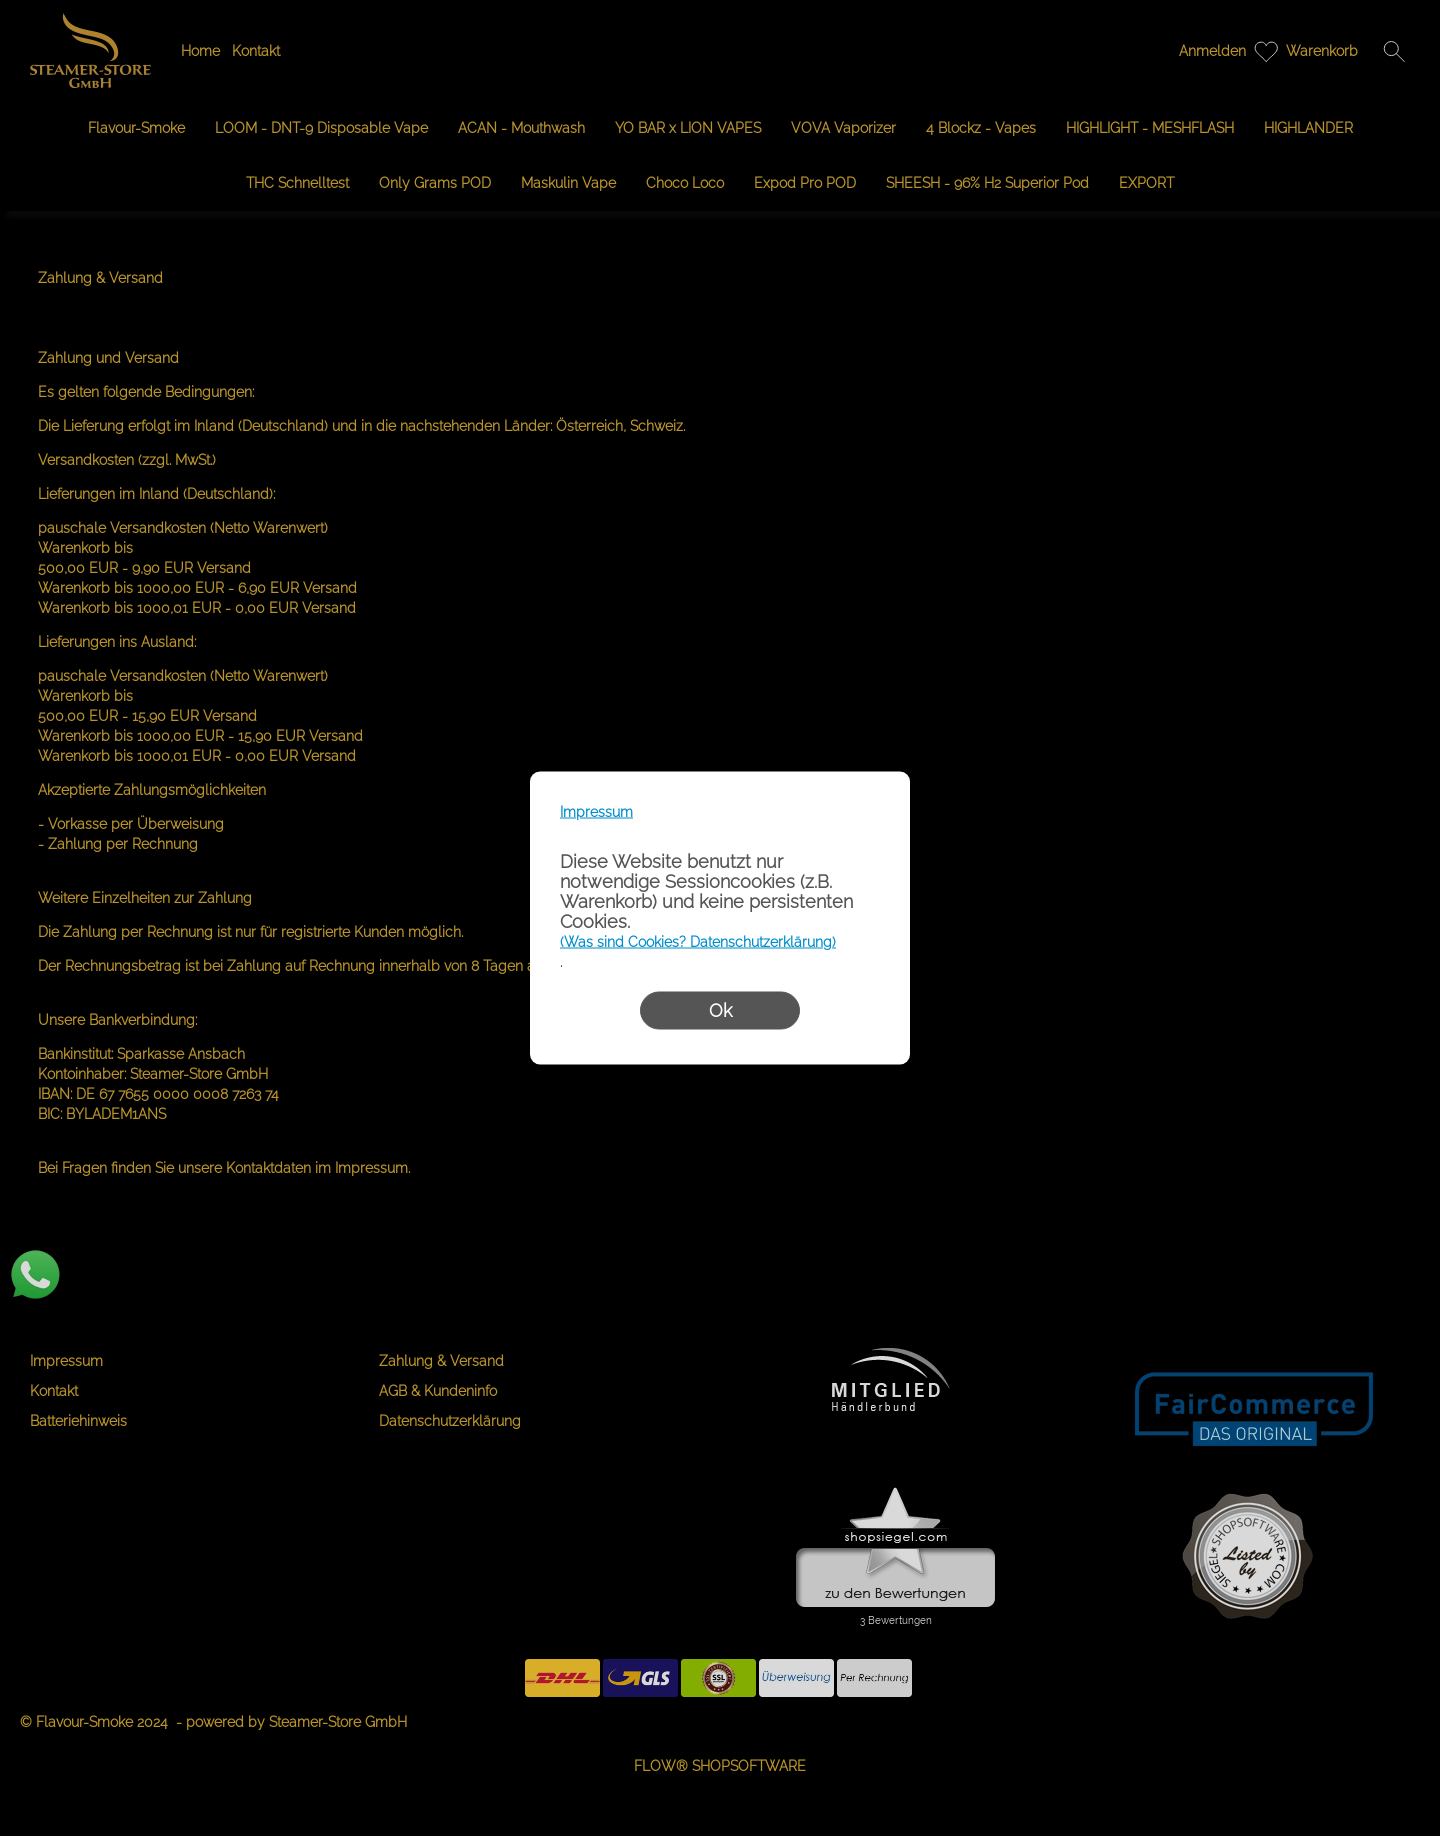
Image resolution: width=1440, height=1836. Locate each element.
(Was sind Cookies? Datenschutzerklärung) (698, 942)
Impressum (596, 812)
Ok (720, 1010)
